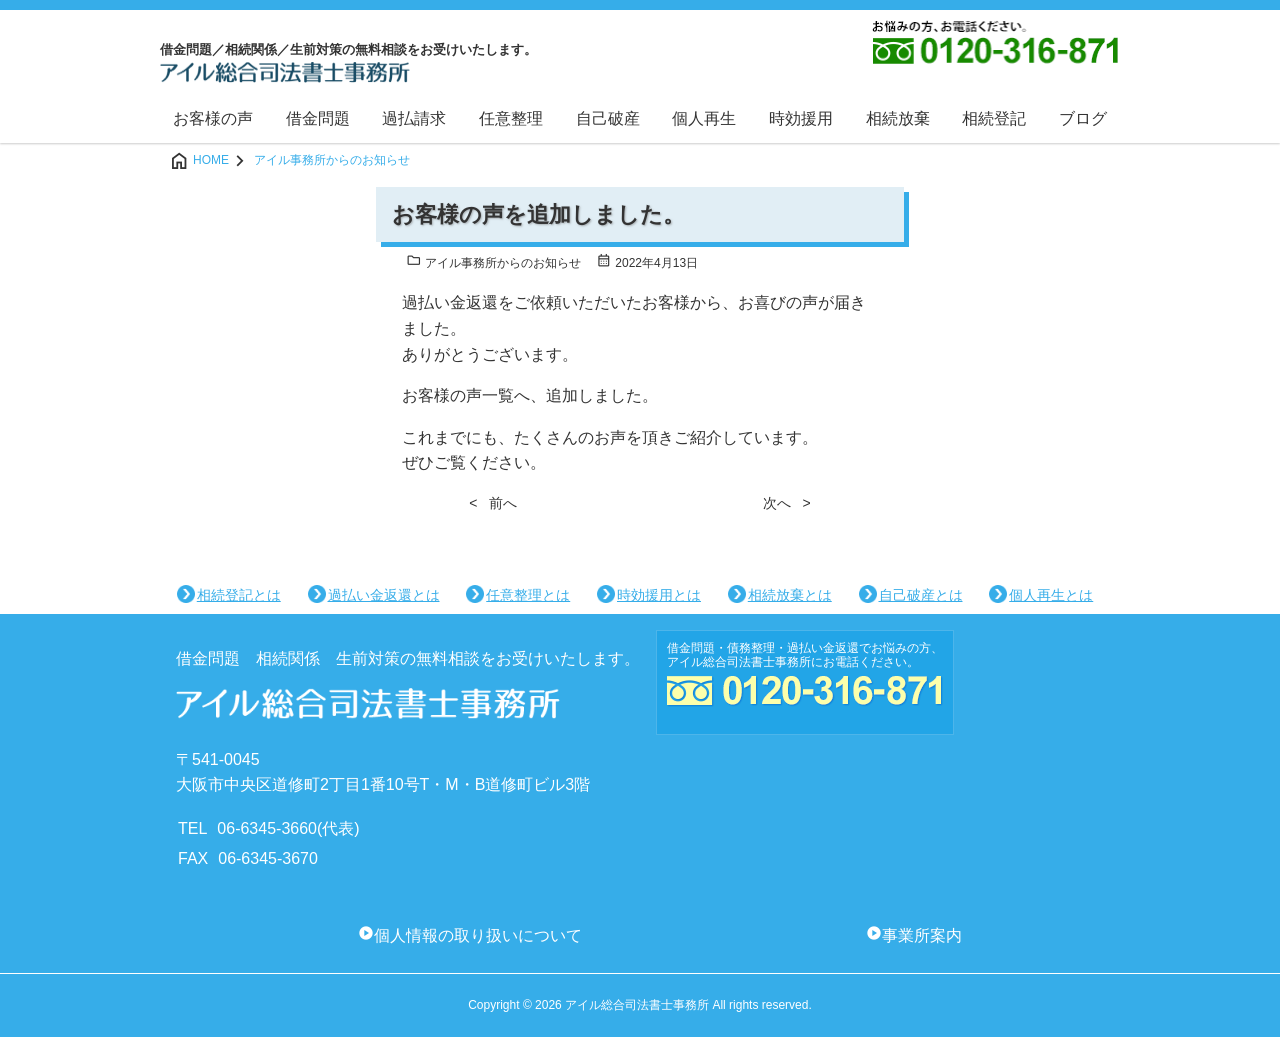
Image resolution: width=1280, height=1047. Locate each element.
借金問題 (318, 128)
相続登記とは (239, 606)
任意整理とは (528, 606)
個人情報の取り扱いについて (478, 946)
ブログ (1083, 128)
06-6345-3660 (267, 838)
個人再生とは (1051, 606)
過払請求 (414, 128)
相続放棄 (898, 128)
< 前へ (493, 513)
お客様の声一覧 (458, 406)
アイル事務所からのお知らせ (493, 274)
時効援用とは (659, 606)
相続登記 (994, 128)
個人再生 (704, 128)
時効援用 (801, 128)
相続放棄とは (790, 606)
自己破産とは (921, 606)
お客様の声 (213, 128)
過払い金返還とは (384, 606)
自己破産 (608, 128)
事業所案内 (922, 946)
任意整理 (511, 128)
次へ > (787, 513)
